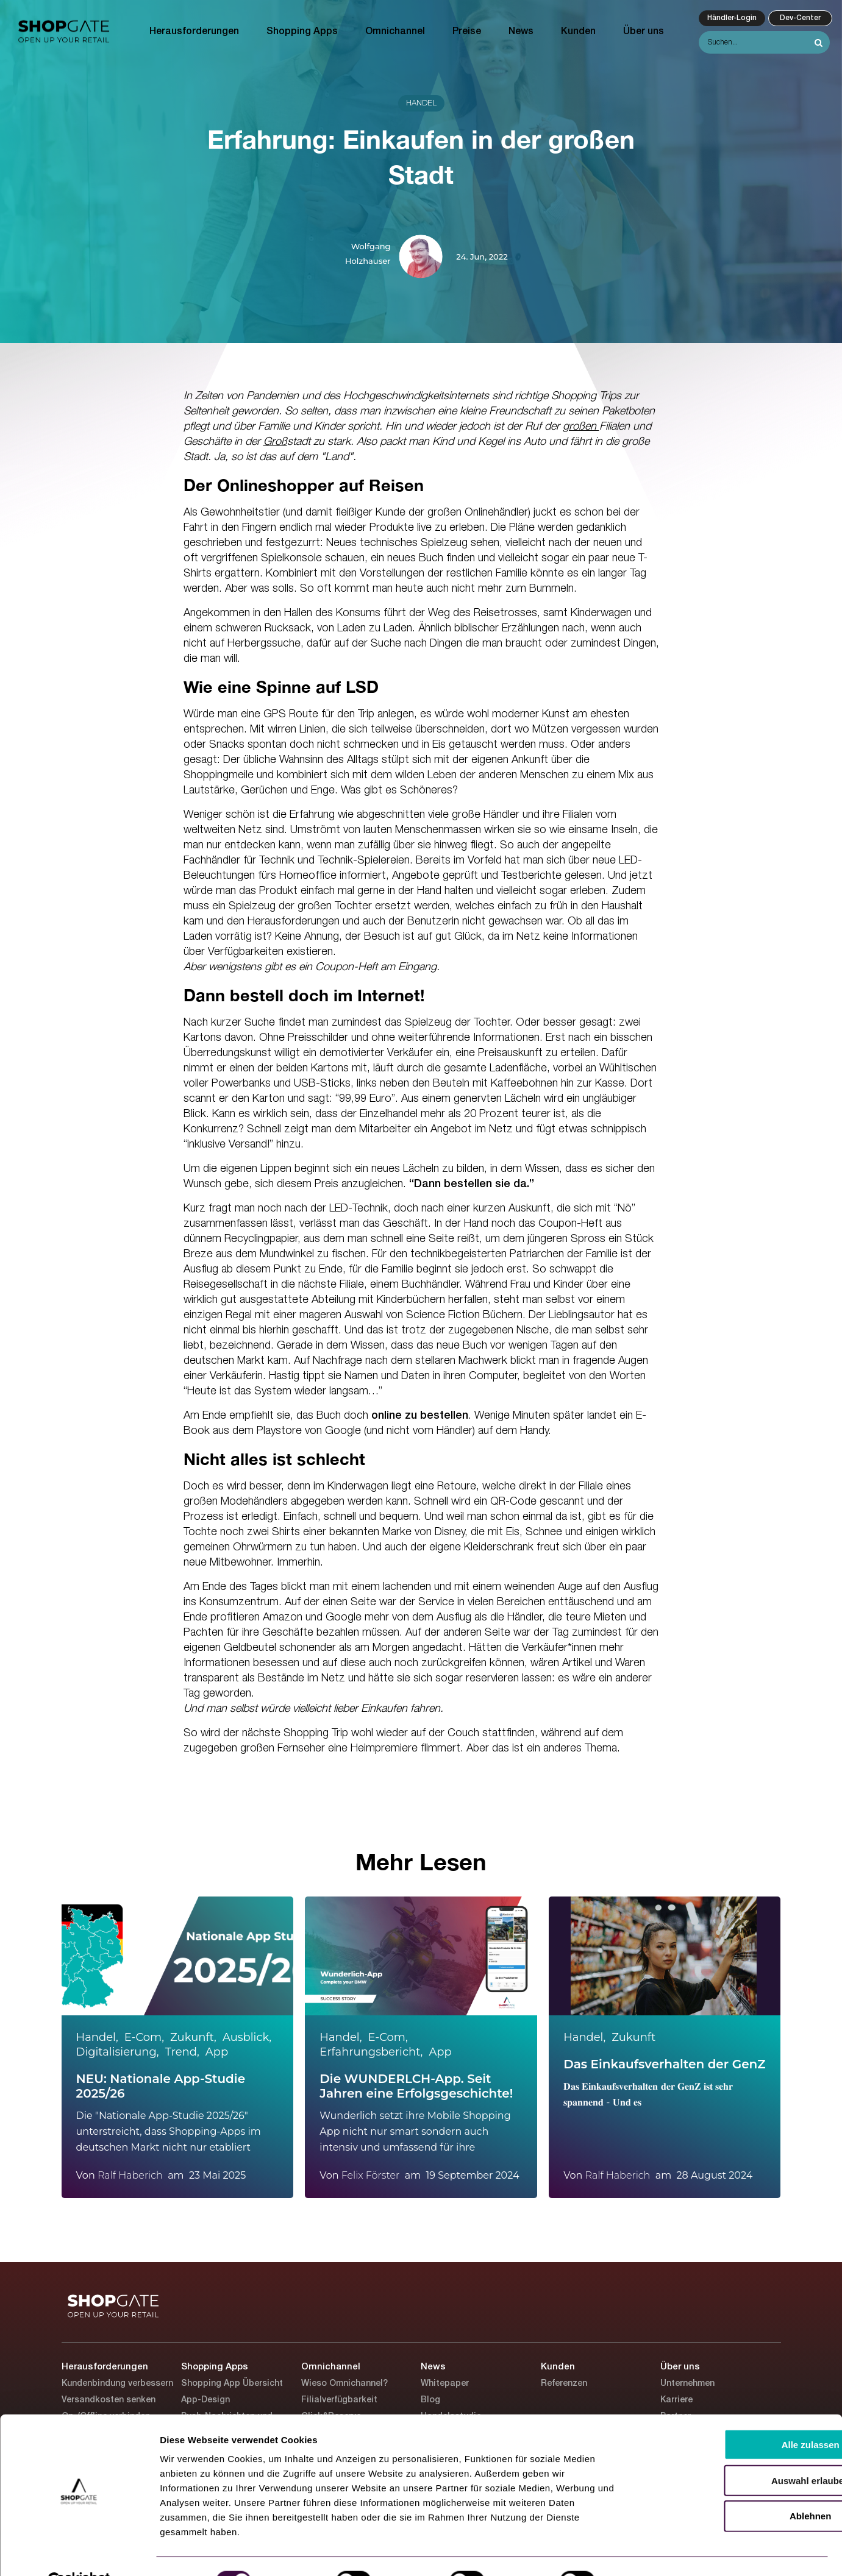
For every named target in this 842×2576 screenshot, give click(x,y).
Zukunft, (193, 2037)
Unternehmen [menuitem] (687, 2384)
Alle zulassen (740, 2415)
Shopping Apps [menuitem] (302, 31)
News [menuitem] (520, 31)
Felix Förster (370, 2175)
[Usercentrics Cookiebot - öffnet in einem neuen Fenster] (79, 2552)
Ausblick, (247, 2037)
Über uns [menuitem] (643, 31)
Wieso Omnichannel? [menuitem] (344, 2384)
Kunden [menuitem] (578, 31)
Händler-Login (732, 18)
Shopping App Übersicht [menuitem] (232, 2384)
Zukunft (633, 2037)
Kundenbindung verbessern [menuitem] (117, 2384)
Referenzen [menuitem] (564, 2384)
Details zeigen (648, 2552)
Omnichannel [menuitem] (395, 31)
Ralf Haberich (130, 2175)
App (216, 2052)
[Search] (764, 42)
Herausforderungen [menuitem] (194, 31)
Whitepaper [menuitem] (445, 2384)
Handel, (97, 2037)
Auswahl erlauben (740, 2451)
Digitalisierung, (117, 2052)
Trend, (182, 2052)
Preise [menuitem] (466, 31)
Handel (421, 103)
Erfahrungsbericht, (371, 2052)
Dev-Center (800, 18)
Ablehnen (740, 2487)
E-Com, (144, 2037)
